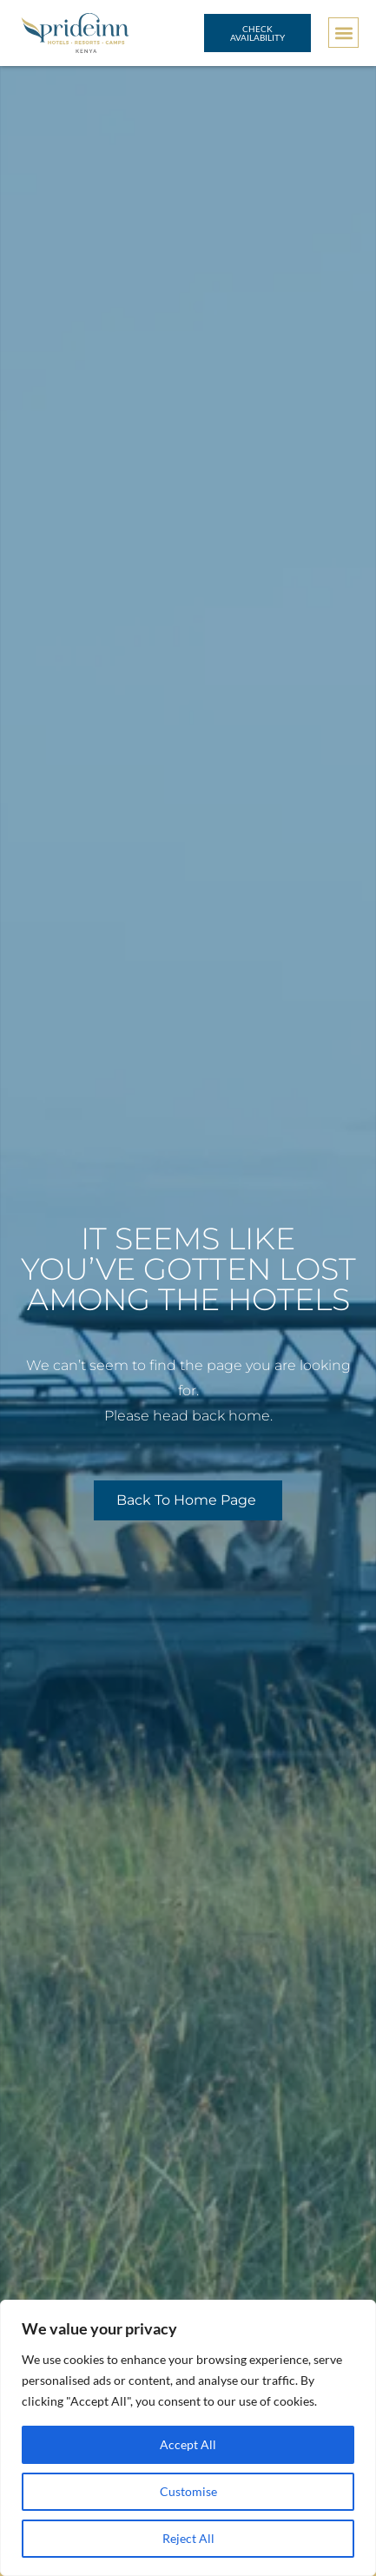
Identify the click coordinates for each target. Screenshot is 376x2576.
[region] (188, 2438)
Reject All (188, 2538)
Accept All (188, 2444)
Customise (188, 2491)
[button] (343, 32)
